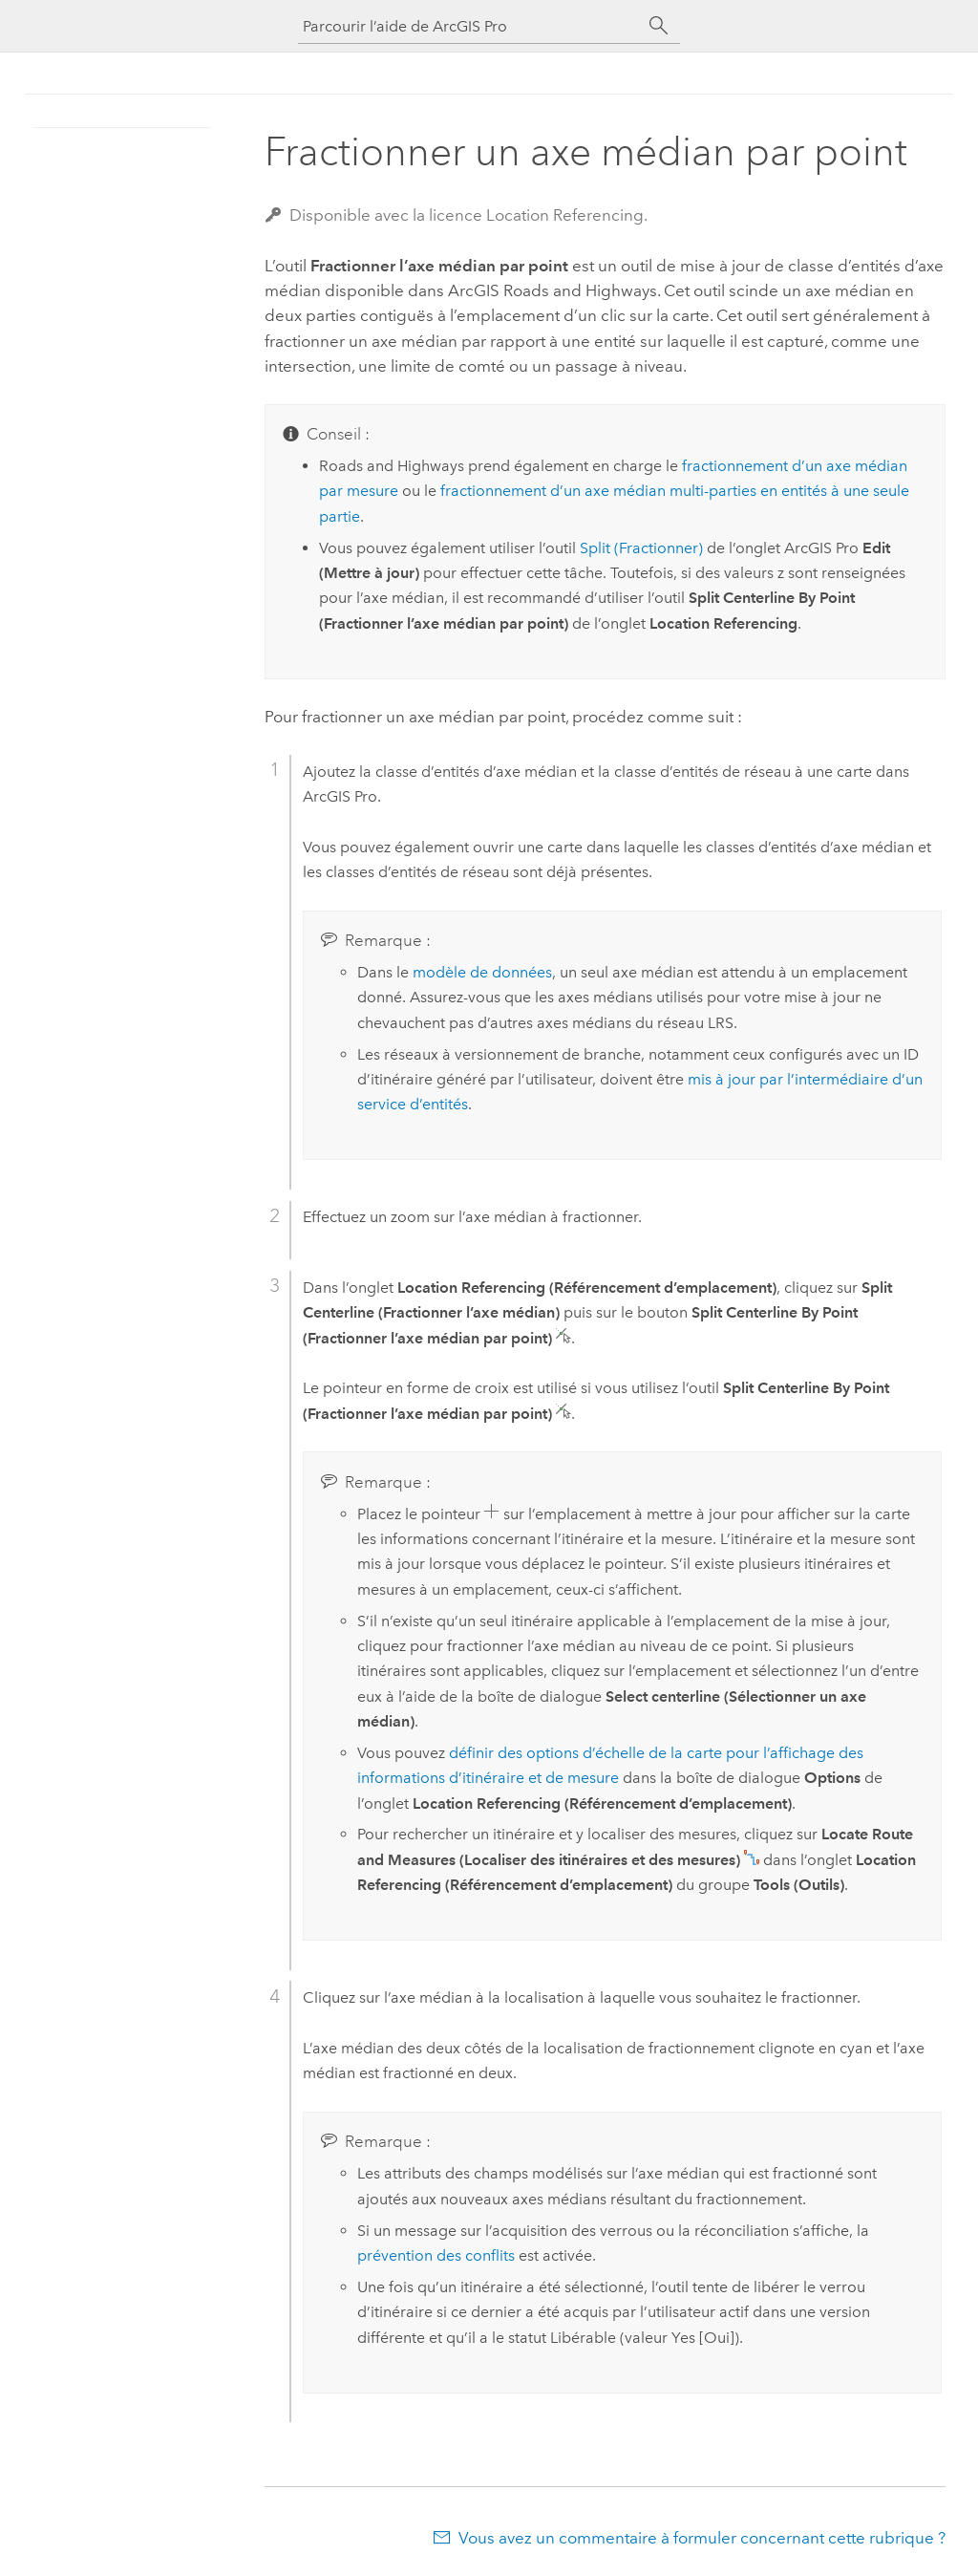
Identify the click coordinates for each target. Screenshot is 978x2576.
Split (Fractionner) (641, 548)
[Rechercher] (659, 25)
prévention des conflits (436, 2255)
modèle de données (482, 972)
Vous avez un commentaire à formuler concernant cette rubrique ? (702, 2537)
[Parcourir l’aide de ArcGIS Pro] (470, 26)
